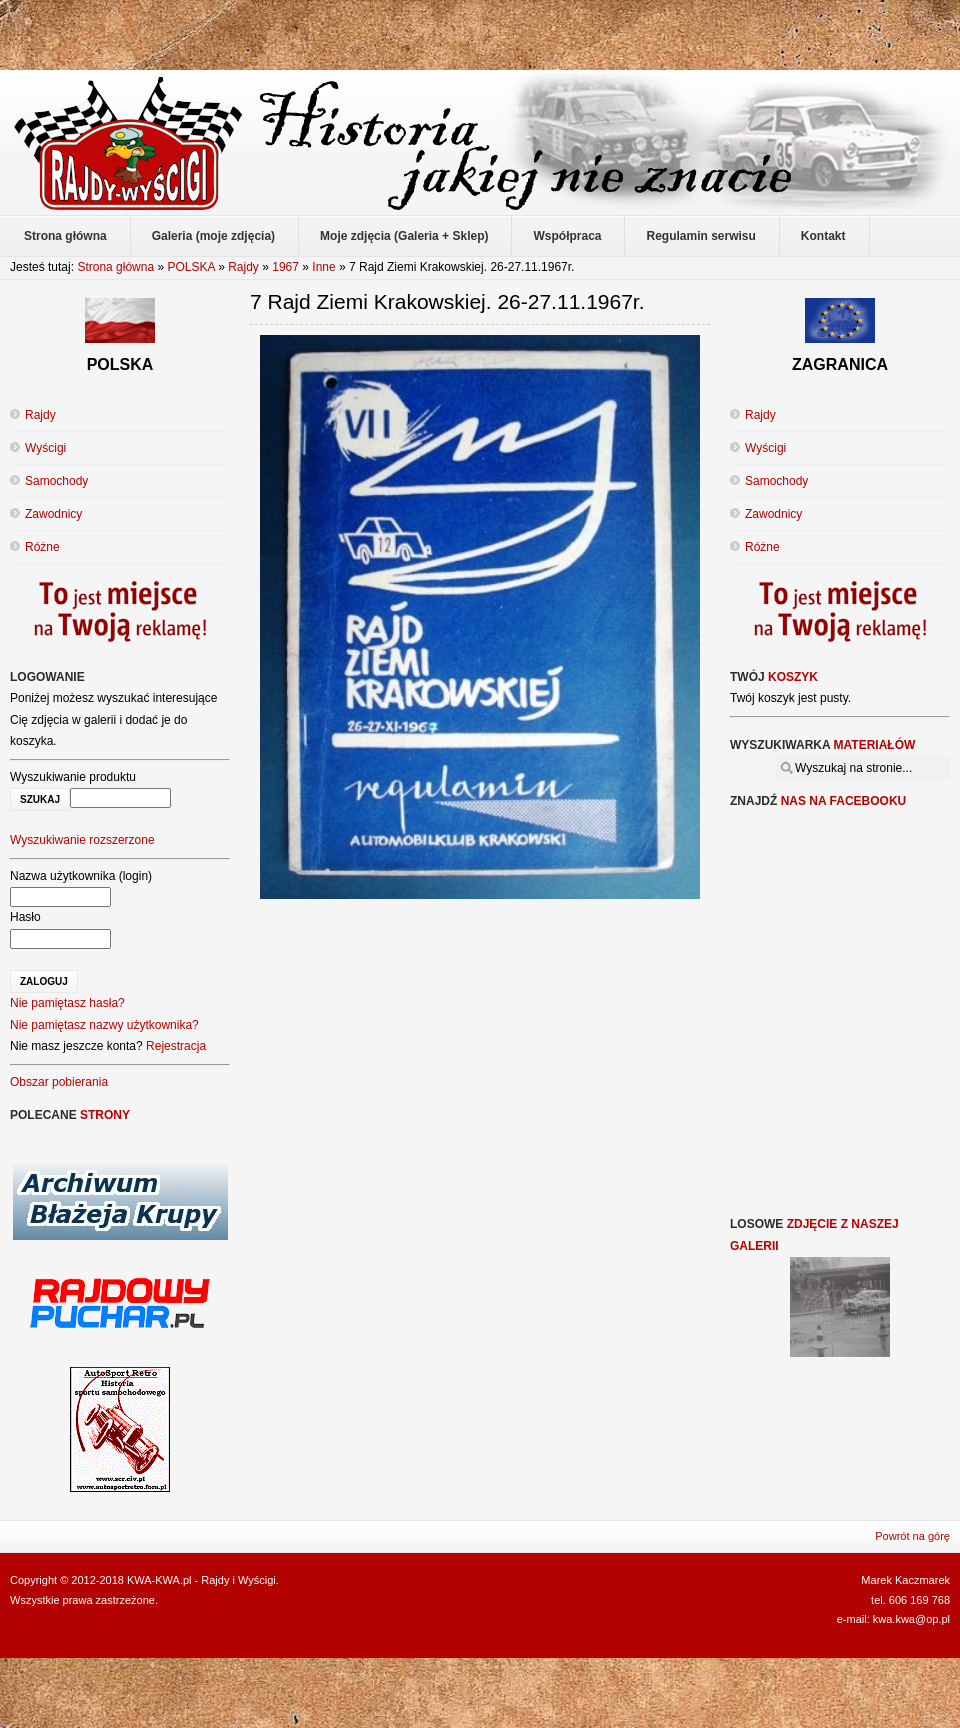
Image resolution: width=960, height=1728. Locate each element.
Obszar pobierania (59, 1082)
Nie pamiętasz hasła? (67, 1003)
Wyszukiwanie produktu (73, 777)
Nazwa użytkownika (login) (81, 876)
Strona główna (115, 267)
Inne (323, 267)
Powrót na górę (912, 1536)
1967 (285, 267)
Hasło (25, 917)
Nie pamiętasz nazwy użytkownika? (104, 1025)
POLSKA (190, 267)
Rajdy (243, 267)
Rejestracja (176, 1046)
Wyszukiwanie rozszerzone (82, 840)
